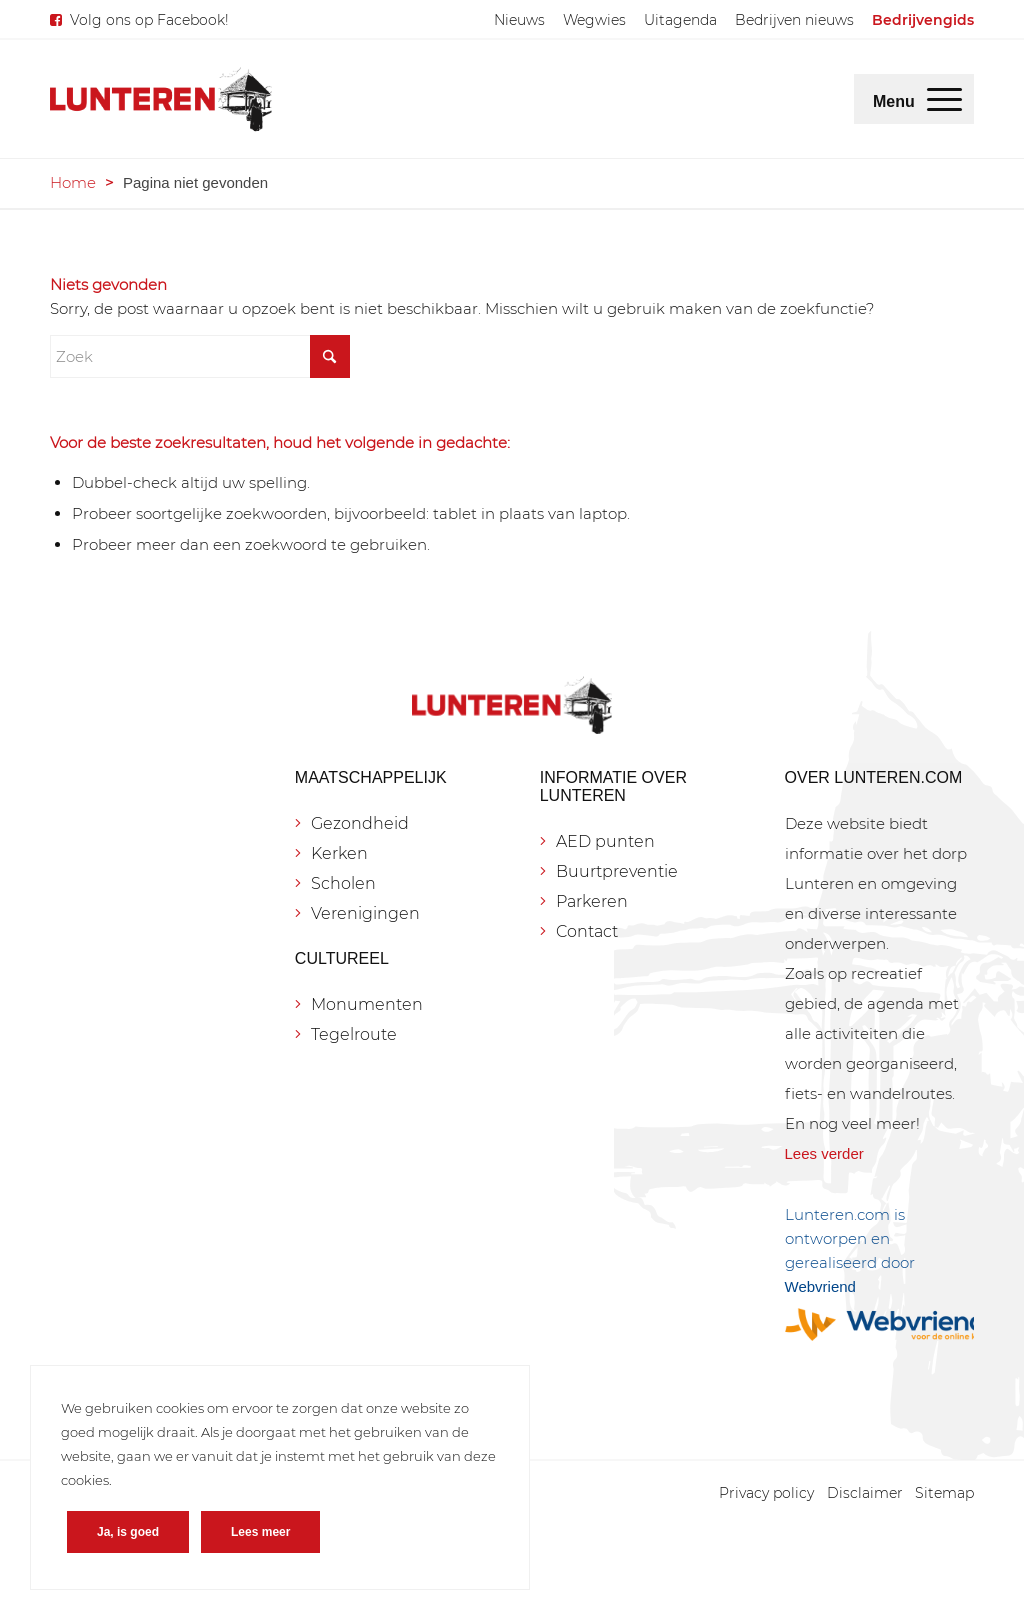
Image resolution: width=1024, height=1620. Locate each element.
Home (73, 182)
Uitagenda (680, 20)
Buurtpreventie (617, 871)
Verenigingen (365, 913)
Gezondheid (360, 823)
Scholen (343, 883)
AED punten (605, 841)
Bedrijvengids (923, 20)
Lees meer (260, 1532)
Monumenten (367, 1004)
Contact (587, 931)
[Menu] (944, 99)
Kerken (339, 853)
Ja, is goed (128, 1532)
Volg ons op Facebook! (149, 20)
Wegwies (594, 20)
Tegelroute (354, 1034)
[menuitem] (519, 20)
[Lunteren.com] (161, 99)
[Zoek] (200, 356)
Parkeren (592, 901)
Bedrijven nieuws (794, 20)
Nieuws (519, 20)
